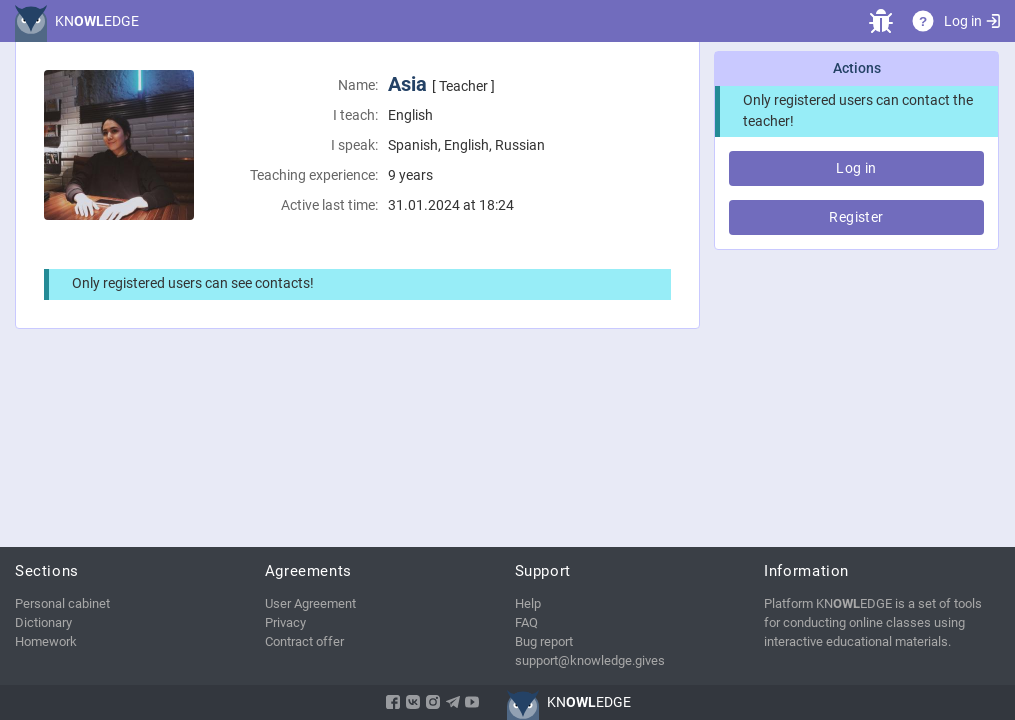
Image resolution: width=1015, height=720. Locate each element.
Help (528, 603)
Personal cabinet (62, 603)
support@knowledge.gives (590, 660)
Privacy (285, 622)
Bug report (544, 641)
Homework (46, 641)
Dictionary (43, 622)
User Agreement (310, 603)
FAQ (526, 622)
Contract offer (304, 641)
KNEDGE (97, 21)
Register (856, 217)
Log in (972, 21)
